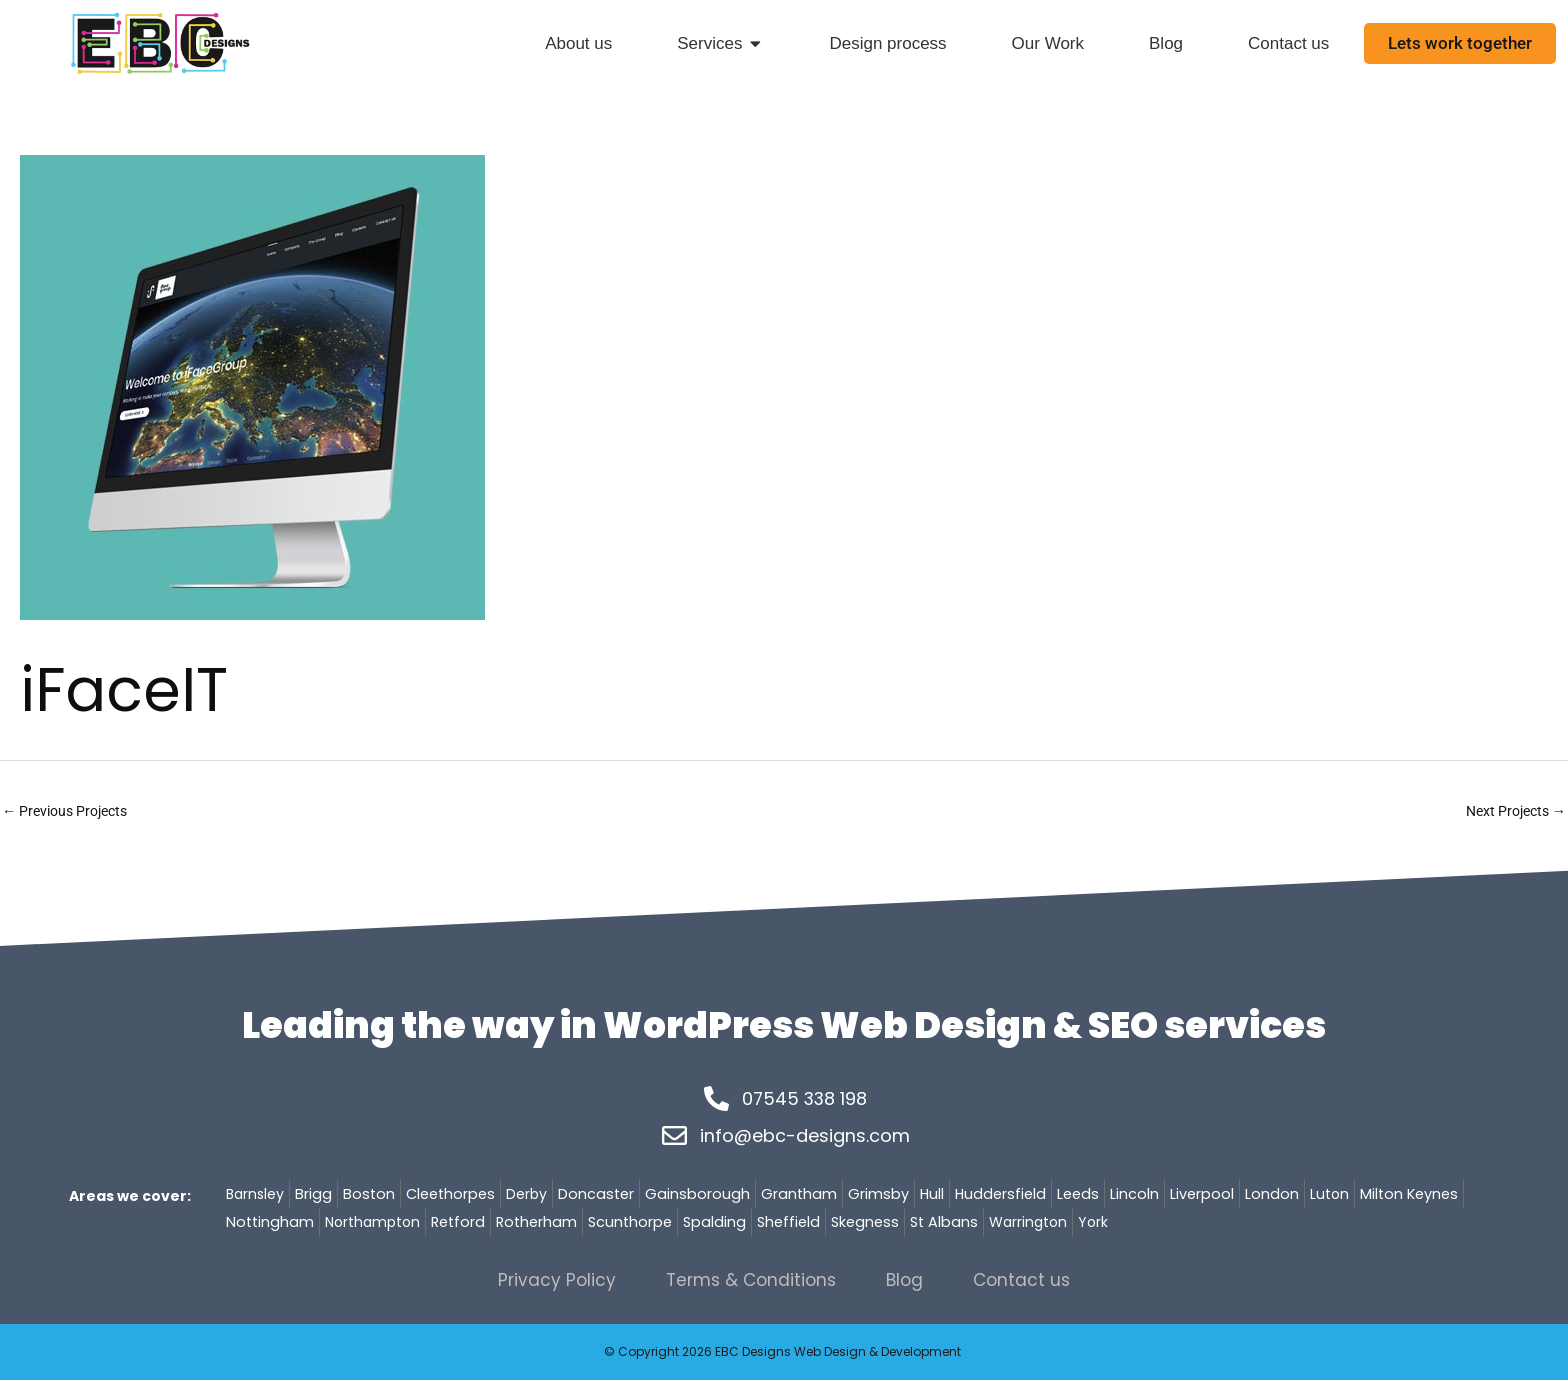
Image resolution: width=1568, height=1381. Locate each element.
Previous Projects (70, 812)
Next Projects (1511, 812)
